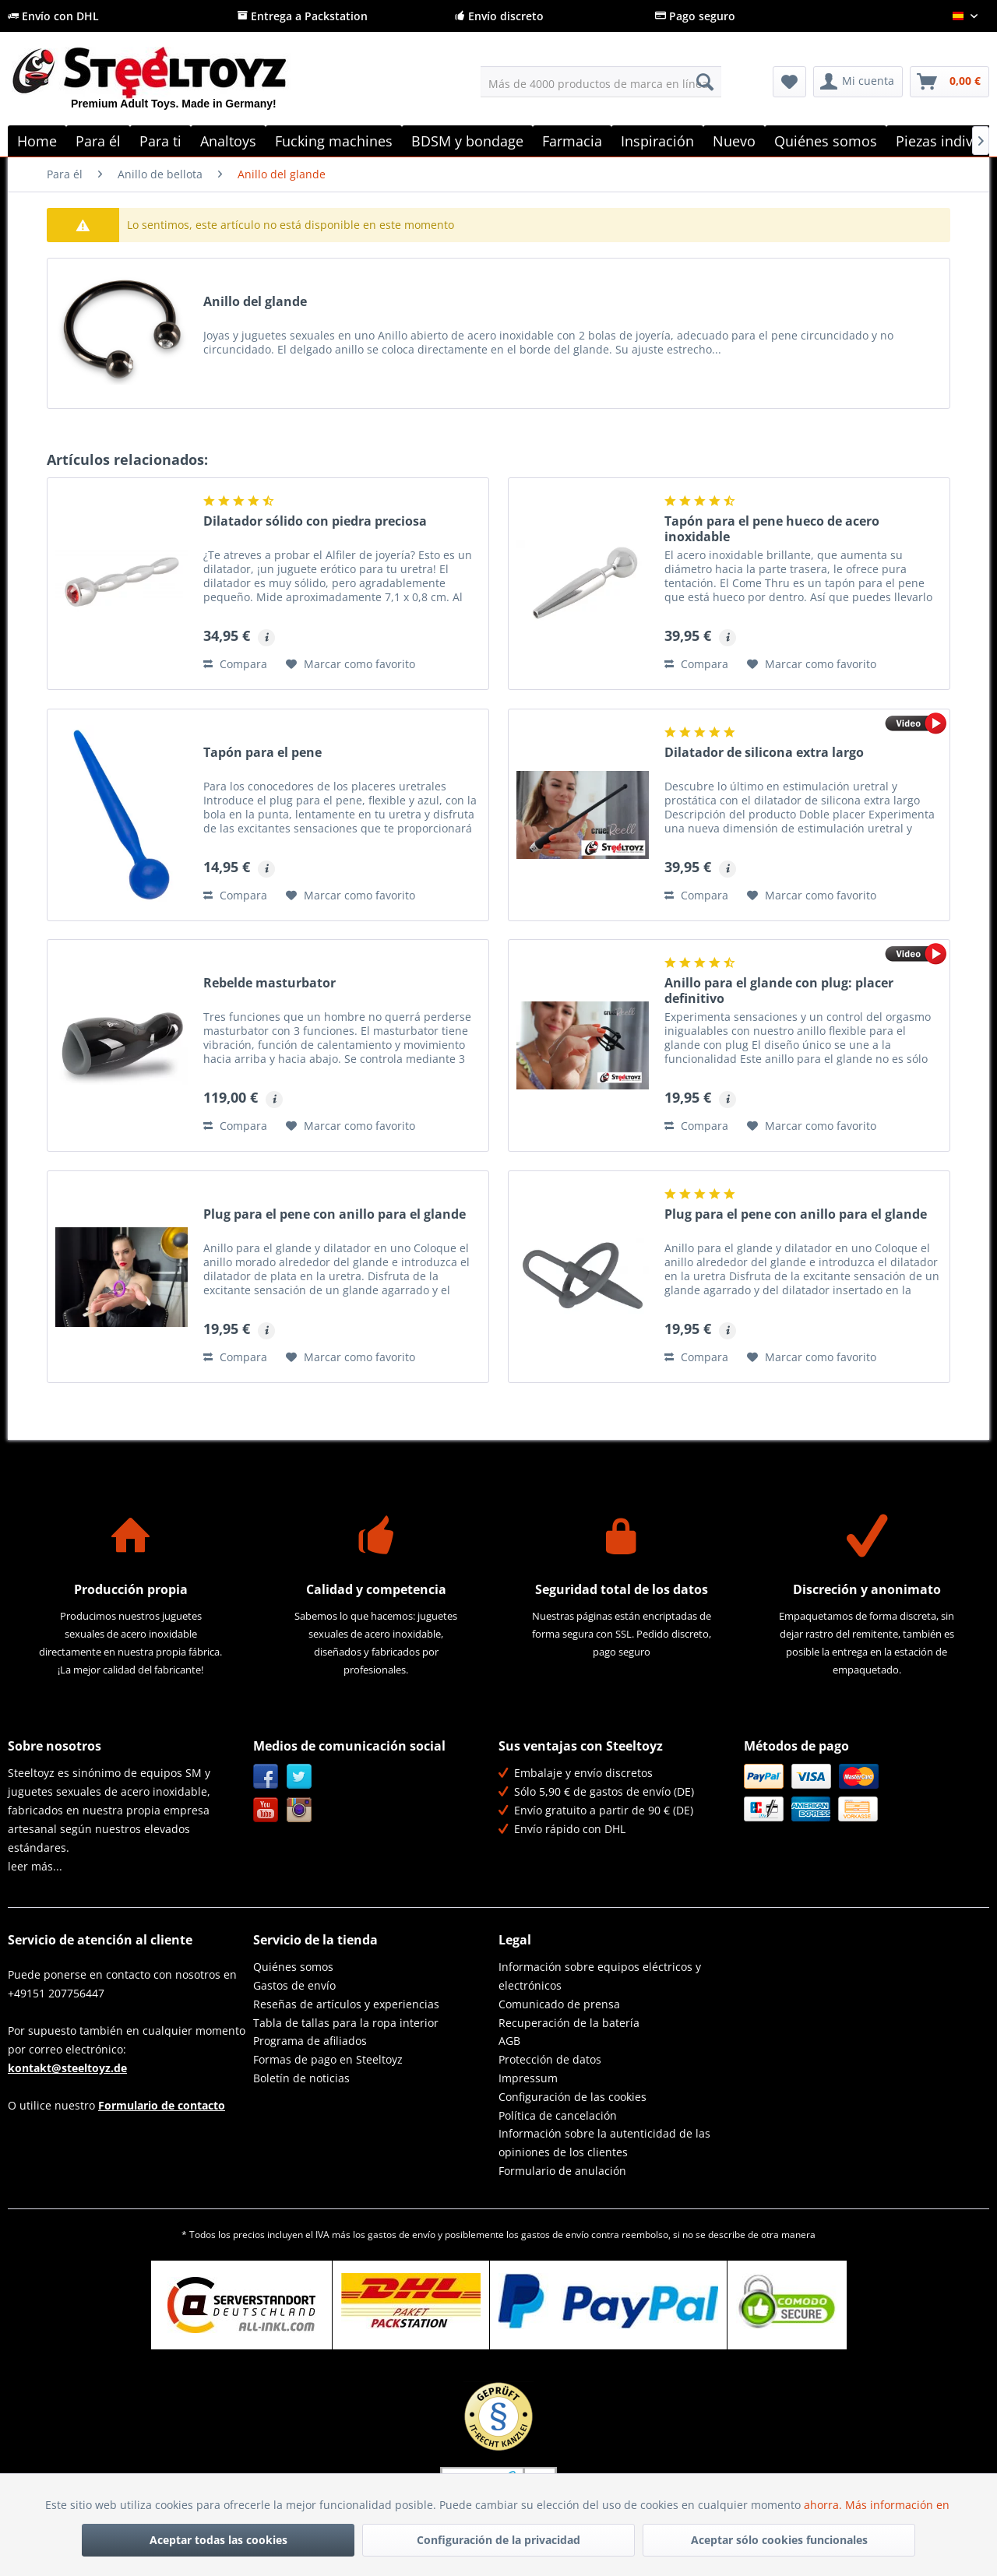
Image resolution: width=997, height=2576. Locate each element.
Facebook (266, 1776)
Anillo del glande (255, 302)
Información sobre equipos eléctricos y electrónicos (599, 1976)
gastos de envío (401, 2234)
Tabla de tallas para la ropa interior (346, 2022)
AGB (509, 2040)
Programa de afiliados (310, 2040)
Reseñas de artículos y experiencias (346, 2004)
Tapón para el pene (262, 752)
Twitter (299, 1776)
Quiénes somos (293, 1966)
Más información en (899, 2504)
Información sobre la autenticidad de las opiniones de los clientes (604, 2142)
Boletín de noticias (301, 2078)
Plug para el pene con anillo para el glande (334, 1214)
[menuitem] (601, 81)
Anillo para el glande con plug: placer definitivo (778, 990)
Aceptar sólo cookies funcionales (779, 2539)
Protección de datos (549, 2059)
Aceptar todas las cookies (218, 2539)
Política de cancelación (557, 2115)
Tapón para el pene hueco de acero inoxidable (771, 528)
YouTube (266, 1810)
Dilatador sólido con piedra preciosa (315, 521)
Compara (235, 663)
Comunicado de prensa (559, 2004)
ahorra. (824, 2504)
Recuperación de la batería (568, 2022)
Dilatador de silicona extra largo (764, 752)
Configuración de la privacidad (498, 2539)
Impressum (528, 2078)
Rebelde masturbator (269, 983)
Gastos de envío (294, 1985)
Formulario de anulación (562, 2170)
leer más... (35, 1866)
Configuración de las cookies (572, 2096)
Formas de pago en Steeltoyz (328, 2059)
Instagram (299, 1810)
